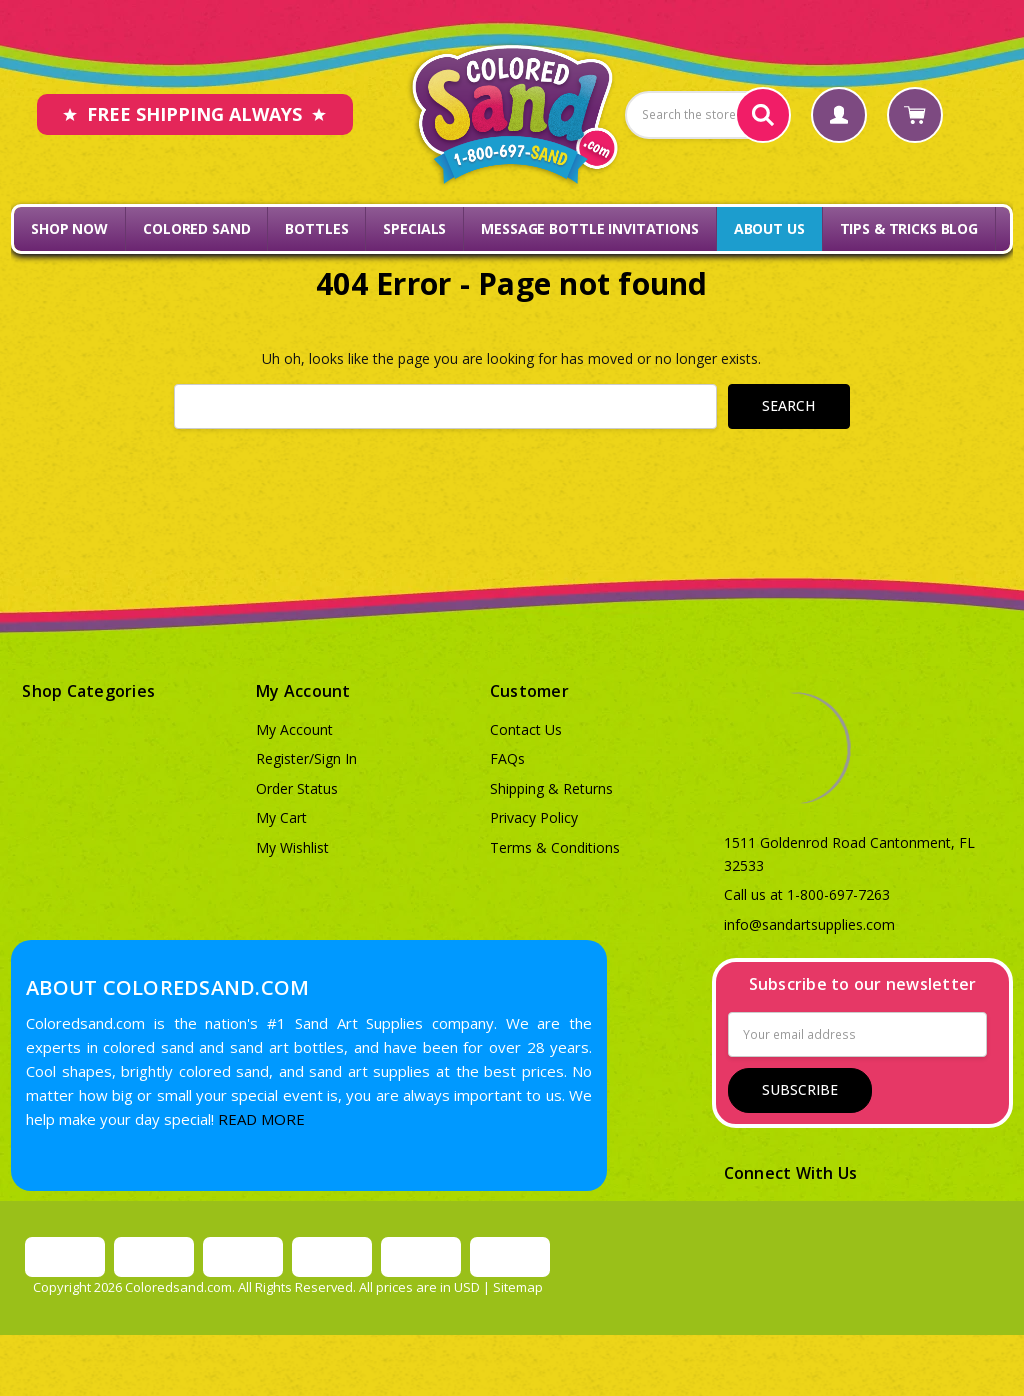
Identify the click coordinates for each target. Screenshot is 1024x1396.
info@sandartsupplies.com (809, 924)
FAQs (507, 758)
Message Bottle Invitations (589, 228)
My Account (294, 729)
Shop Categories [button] (88, 691)
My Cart (281, 817)
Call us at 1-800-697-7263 (807, 894)
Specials (414, 228)
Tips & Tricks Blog (909, 228)
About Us (769, 228)
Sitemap (518, 1287)
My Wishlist (292, 847)
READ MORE (261, 1119)
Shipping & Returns (551, 788)
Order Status (297, 788)
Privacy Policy (534, 817)
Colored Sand (196, 228)
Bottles (316, 228)
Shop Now (69, 228)
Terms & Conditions (555, 847)
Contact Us (526, 729)
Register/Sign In (306, 758)
